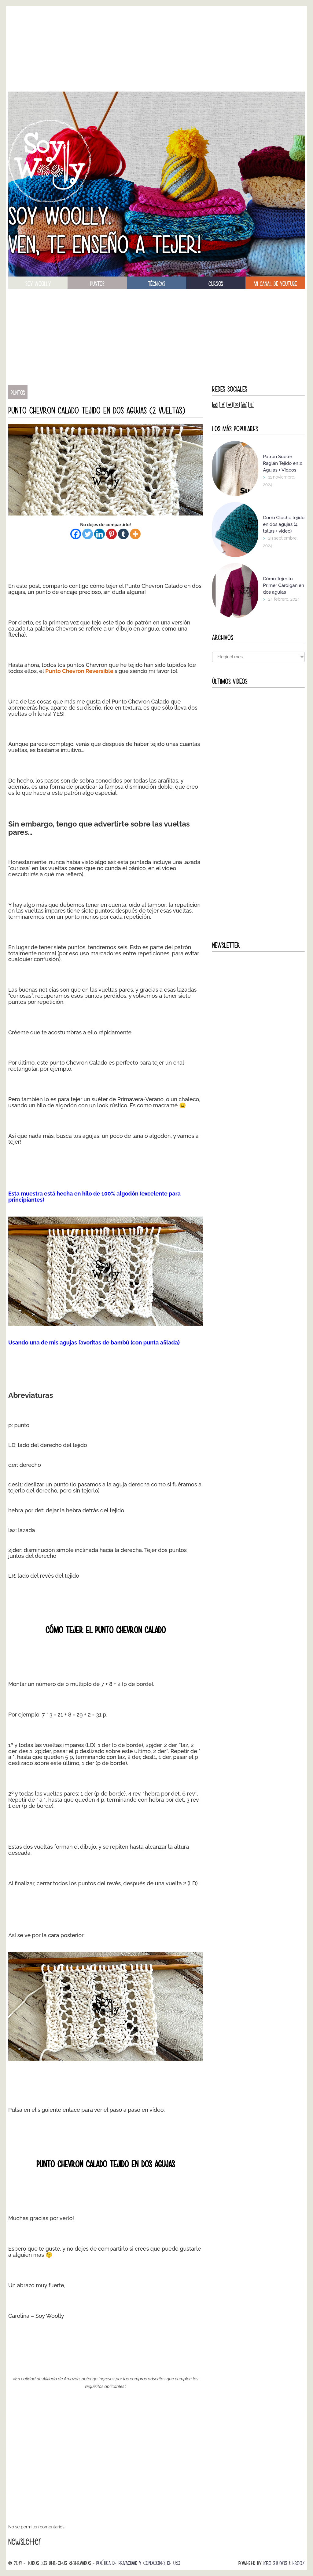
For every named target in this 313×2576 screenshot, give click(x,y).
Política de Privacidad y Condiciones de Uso (138, 2563)
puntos (97, 284)
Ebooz (299, 2563)
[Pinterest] (111, 534)
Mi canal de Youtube (275, 284)
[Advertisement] (156, 49)
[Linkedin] (99, 534)
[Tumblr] (123, 534)
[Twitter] (87, 534)
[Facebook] (75, 534)
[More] (135, 534)
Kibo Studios (275, 2563)
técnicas (156, 284)
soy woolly (38, 284)
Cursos (215, 284)
